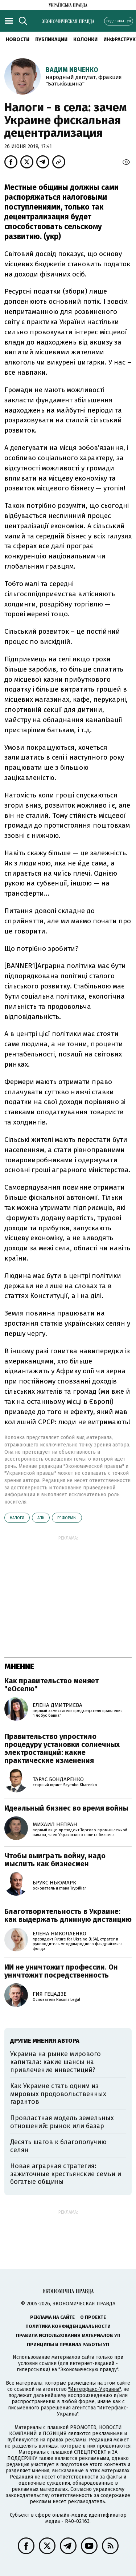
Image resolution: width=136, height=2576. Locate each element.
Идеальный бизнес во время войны (66, 1808)
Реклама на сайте (52, 2317)
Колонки (85, 39)
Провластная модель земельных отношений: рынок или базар (62, 2122)
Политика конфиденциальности (68, 2326)
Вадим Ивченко (72, 70)
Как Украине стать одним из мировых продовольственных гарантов (58, 2094)
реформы (67, 1518)
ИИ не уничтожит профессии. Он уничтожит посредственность (61, 1971)
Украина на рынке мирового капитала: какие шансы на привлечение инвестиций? (55, 2062)
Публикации (51, 39)
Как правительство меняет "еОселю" (51, 1684)
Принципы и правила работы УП (68, 2344)
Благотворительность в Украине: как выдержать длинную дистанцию (68, 1915)
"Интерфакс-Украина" (94, 2389)
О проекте (93, 2317)
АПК (40, 1518)
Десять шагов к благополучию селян (58, 2146)
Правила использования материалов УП (68, 2335)
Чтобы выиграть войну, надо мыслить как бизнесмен (55, 1859)
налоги (17, 1518)
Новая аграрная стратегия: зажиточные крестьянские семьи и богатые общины (65, 2174)
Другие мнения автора (44, 2040)
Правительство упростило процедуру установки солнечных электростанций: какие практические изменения (62, 1748)
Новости (17, 39)
